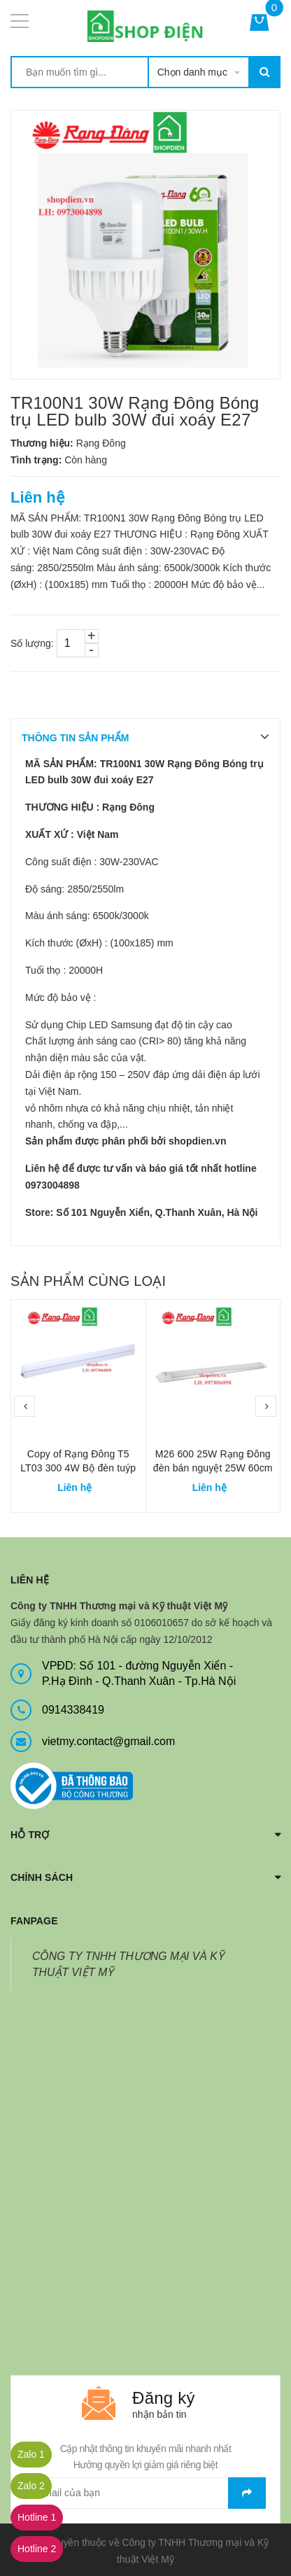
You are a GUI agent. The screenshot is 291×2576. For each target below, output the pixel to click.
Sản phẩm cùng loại (88, 1281)
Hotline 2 (36, 2548)
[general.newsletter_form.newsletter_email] (145, 2493)
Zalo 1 (31, 2454)
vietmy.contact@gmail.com (108, 1741)
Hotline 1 (36, 2517)
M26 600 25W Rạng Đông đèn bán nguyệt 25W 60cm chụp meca (213, 1468)
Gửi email (247, 2493)
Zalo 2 (31, 2485)
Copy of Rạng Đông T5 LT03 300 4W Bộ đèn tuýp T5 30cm (78, 1468)
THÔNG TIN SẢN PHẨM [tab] (75, 737)
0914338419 (73, 1710)
